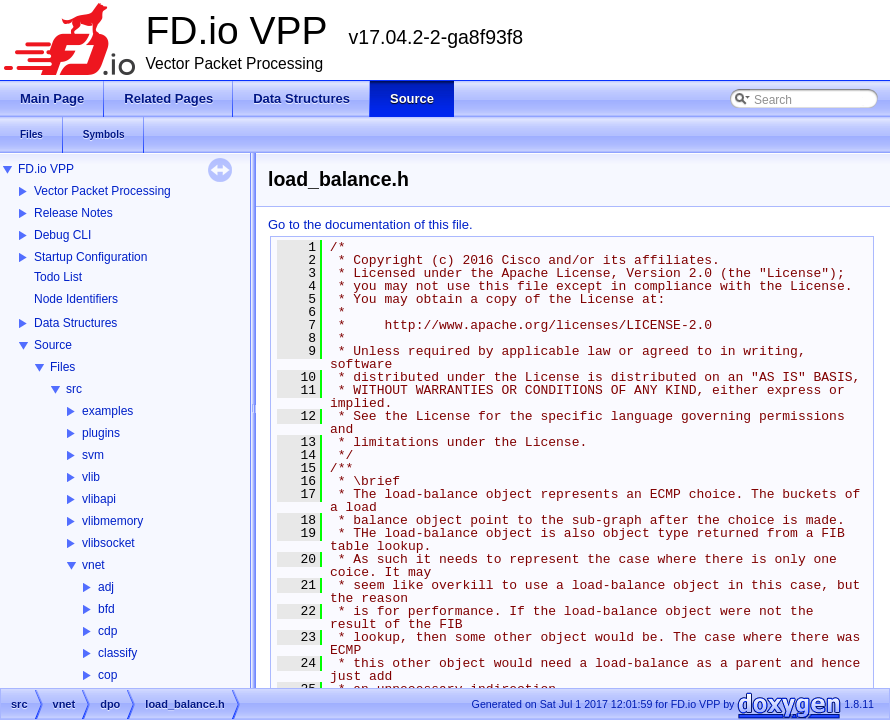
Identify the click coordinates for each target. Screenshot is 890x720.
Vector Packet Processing (102, 191)
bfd (106, 609)
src (74, 389)
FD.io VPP (46, 169)
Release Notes (73, 213)
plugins (101, 433)
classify (117, 653)
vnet (93, 565)
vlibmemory (112, 521)
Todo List (58, 277)
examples (107, 411)
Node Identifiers (76, 299)
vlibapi (99, 499)
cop (107, 675)
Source (53, 345)
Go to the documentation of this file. (370, 224)
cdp (107, 631)
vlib (91, 477)
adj (106, 587)
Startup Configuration (90, 257)
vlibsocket (108, 543)
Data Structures (75, 323)
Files (62, 367)
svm (93, 455)
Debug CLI (62, 235)
